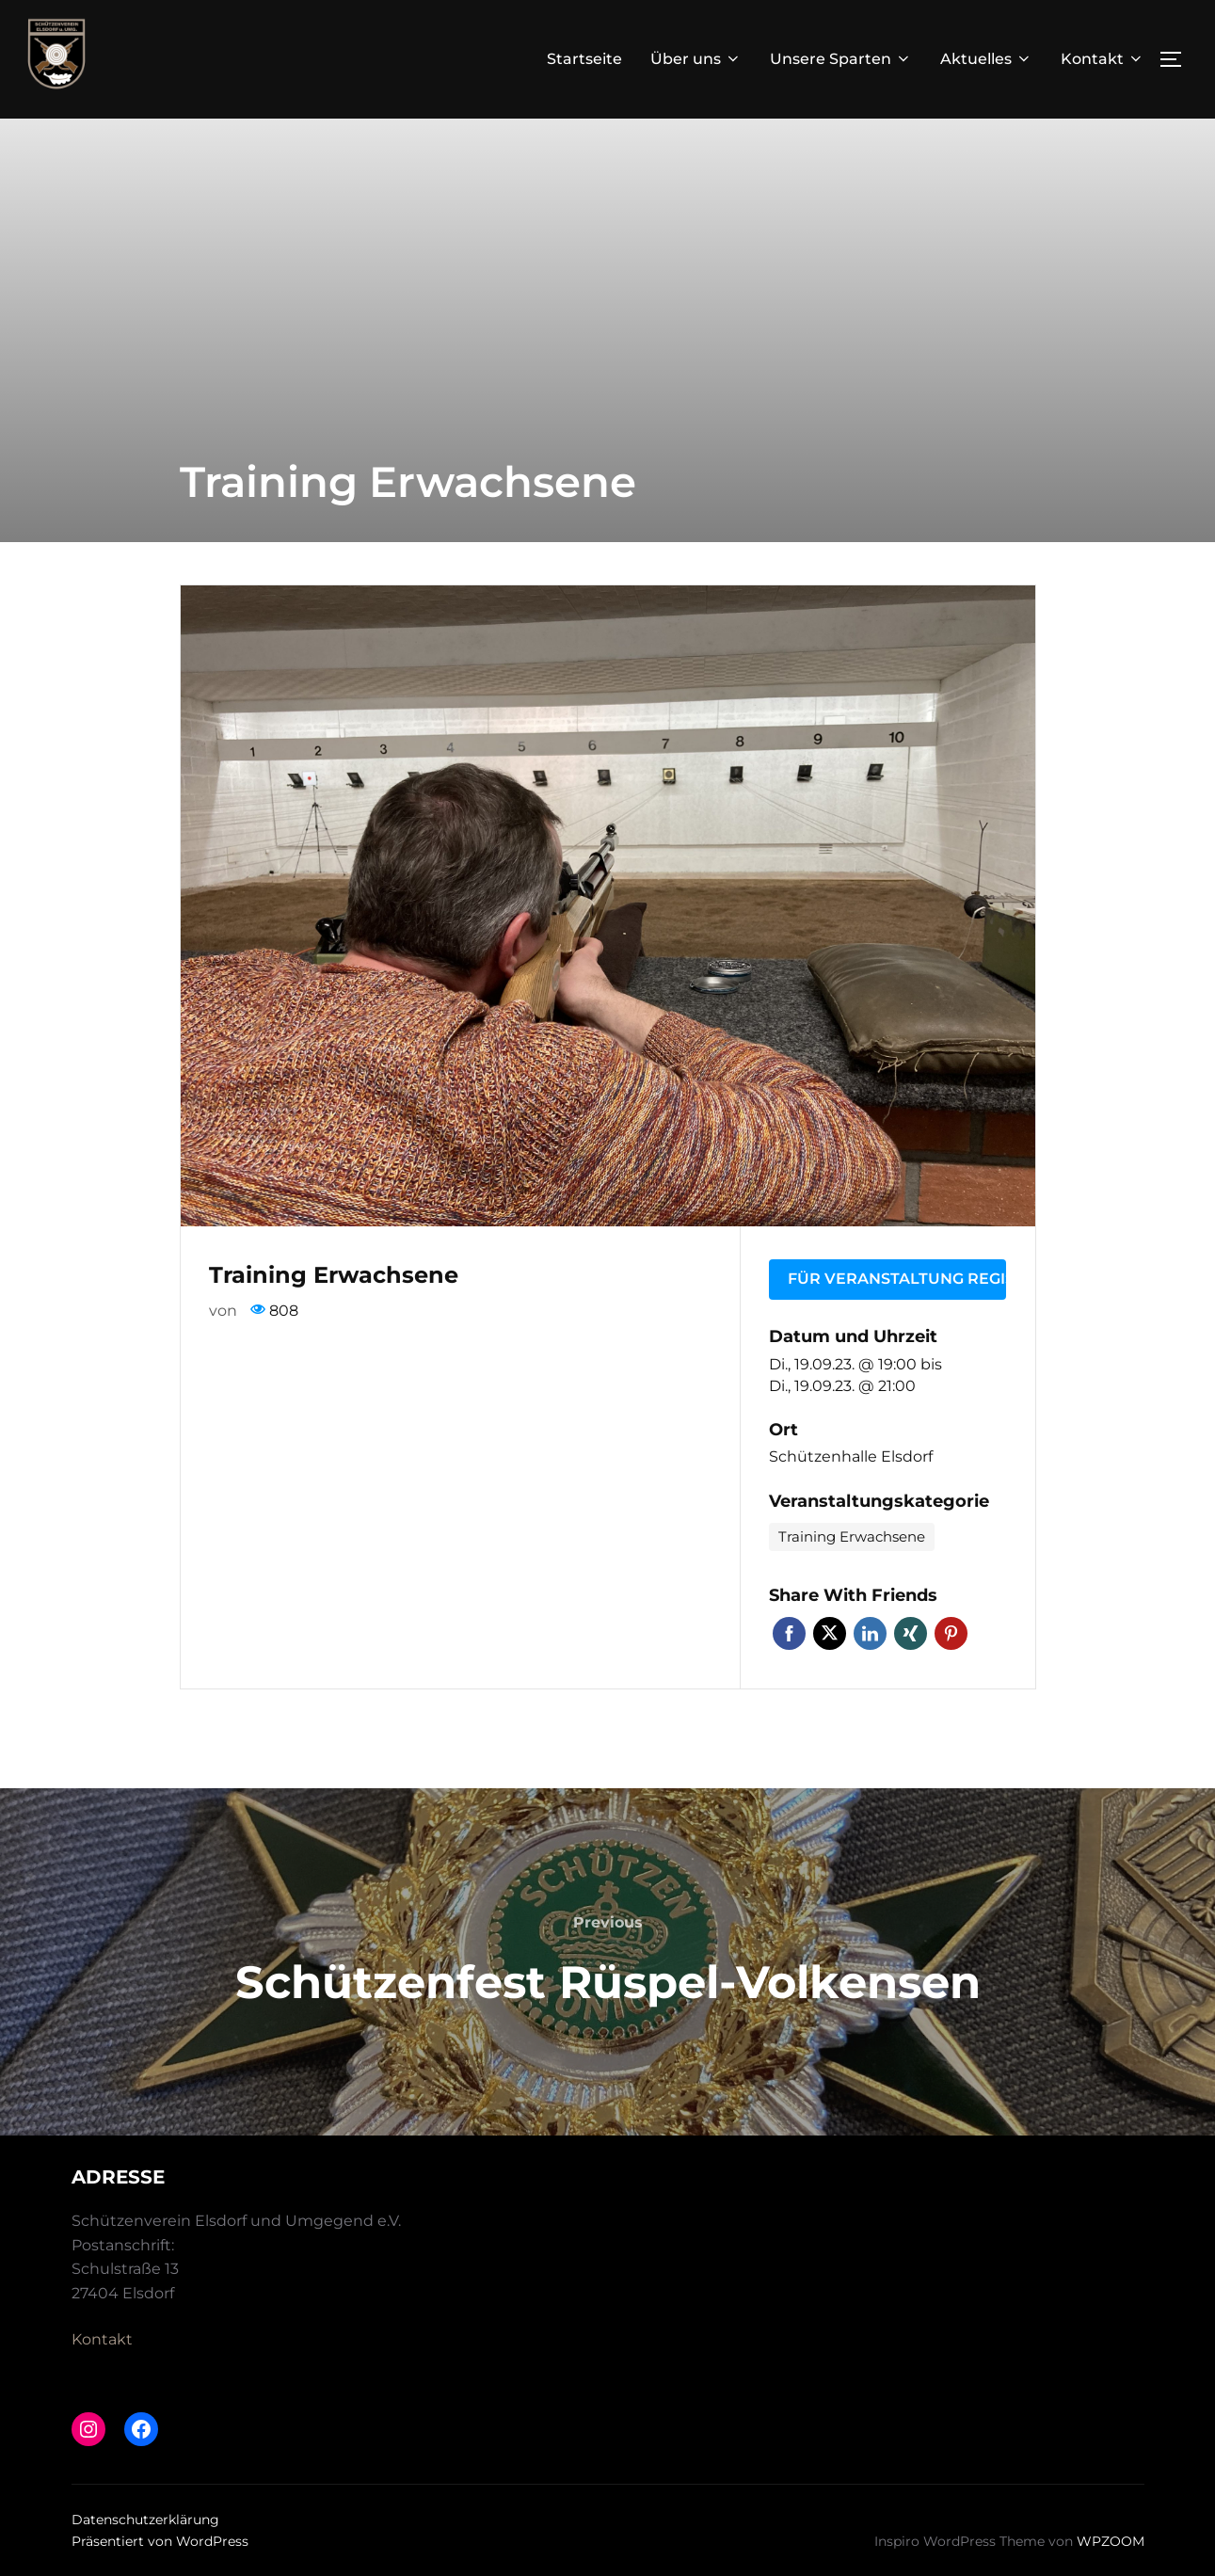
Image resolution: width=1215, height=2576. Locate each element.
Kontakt (1102, 59)
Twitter (829, 1633)
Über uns (696, 59)
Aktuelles (986, 59)
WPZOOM (1110, 2541)
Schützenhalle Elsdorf (851, 1456)
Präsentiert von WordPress (160, 2541)
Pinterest (951, 1633)
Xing (910, 1633)
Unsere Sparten (841, 59)
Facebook (789, 1633)
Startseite (584, 59)
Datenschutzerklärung (145, 2519)
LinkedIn (870, 1633)
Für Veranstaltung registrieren (897, 1279)
